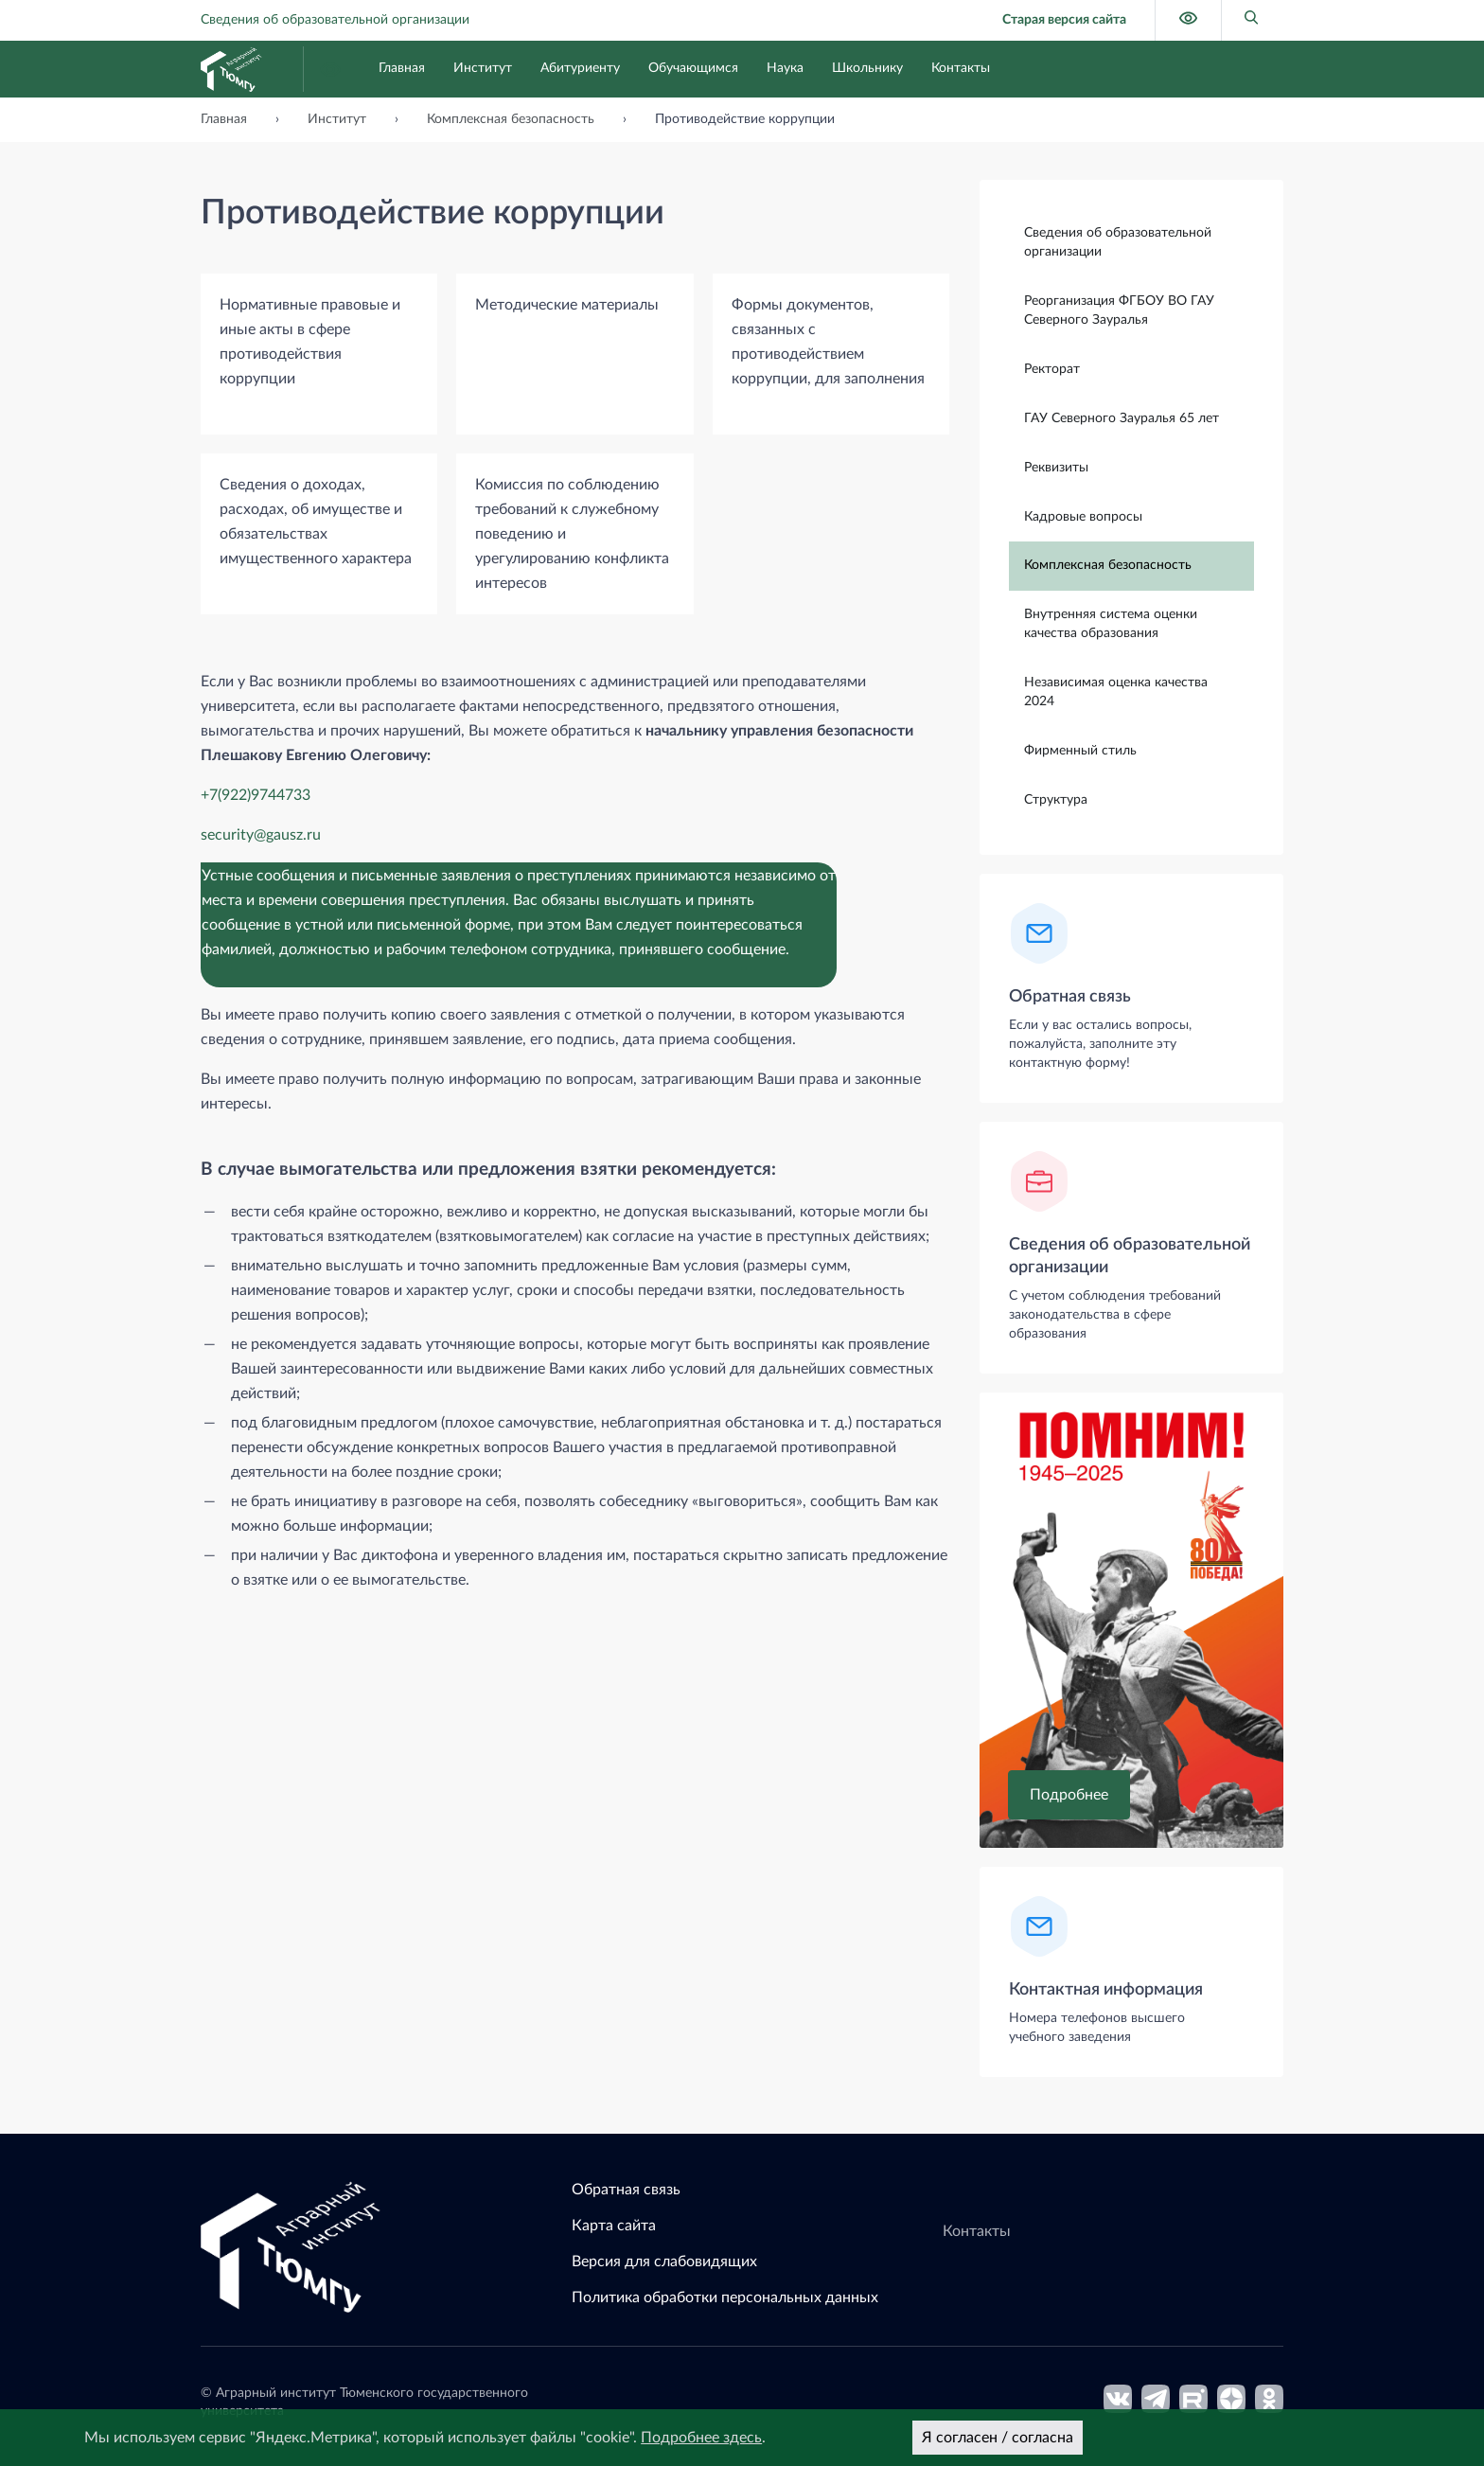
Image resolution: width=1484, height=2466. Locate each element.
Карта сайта (614, 2225)
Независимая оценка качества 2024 (1116, 691)
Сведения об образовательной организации (335, 20)
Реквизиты (1056, 466)
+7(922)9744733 (255, 795)
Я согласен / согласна (997, 2437)
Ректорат (1052, 368)
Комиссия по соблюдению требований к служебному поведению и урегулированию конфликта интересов (572, 534)
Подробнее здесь (701, 2437)
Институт (482, 68)
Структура (1055, 799)
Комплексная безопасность (1108, 564)
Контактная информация (1106, 1988)
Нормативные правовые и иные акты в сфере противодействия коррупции (310, 341)
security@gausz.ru (261, 835)
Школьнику (867, 68)
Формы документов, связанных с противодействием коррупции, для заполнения (828, 341)
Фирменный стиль (1080, 749)
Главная (402, 68)
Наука (785, 68)
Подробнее (1069, 1793)
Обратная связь (1070, 995)
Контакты (960, 68)
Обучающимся (693, 68)
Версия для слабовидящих (664, 2261)
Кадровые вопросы (1083, 516)
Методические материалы (567, 304)
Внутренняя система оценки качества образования (1110, 623)
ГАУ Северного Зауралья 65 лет (1121, 417)
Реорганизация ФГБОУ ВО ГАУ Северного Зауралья (1119, 309)
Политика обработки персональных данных (725, 2297)
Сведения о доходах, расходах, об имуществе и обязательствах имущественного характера (316, 521)
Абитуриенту (580, 68)
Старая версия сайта (1064, 20)
